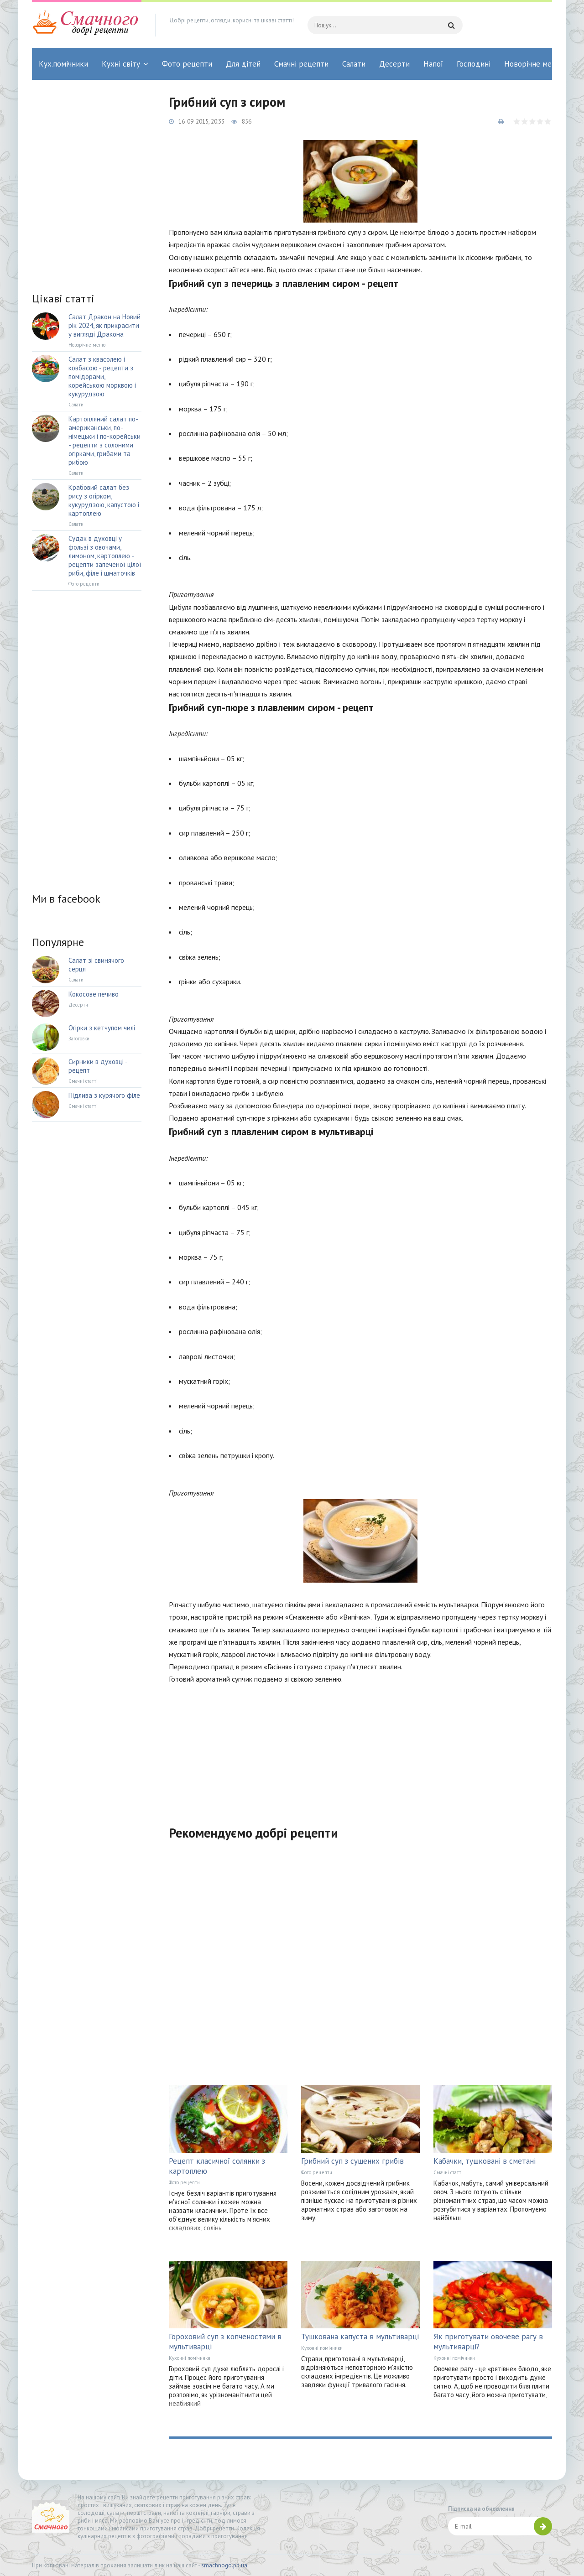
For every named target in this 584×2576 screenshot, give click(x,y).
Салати (353, 64)
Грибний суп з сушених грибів (352, 2161)
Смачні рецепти (301, 64)
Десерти (394, 64)
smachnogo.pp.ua (224, 2565)
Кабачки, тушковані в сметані (484, 2161)
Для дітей (243, 64)
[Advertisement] (360, 1749)
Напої (433, 64)
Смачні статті (448, 2172)
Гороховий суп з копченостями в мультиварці (225, 2342)
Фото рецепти (187, 64)
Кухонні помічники (189, 2358)
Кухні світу (121, 64)
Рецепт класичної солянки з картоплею (217, 2166)
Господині (473, 64)
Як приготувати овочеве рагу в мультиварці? (488, 2342)
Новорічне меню (533, 64)
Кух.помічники (63, 64)
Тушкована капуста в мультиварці (360, 2337)
